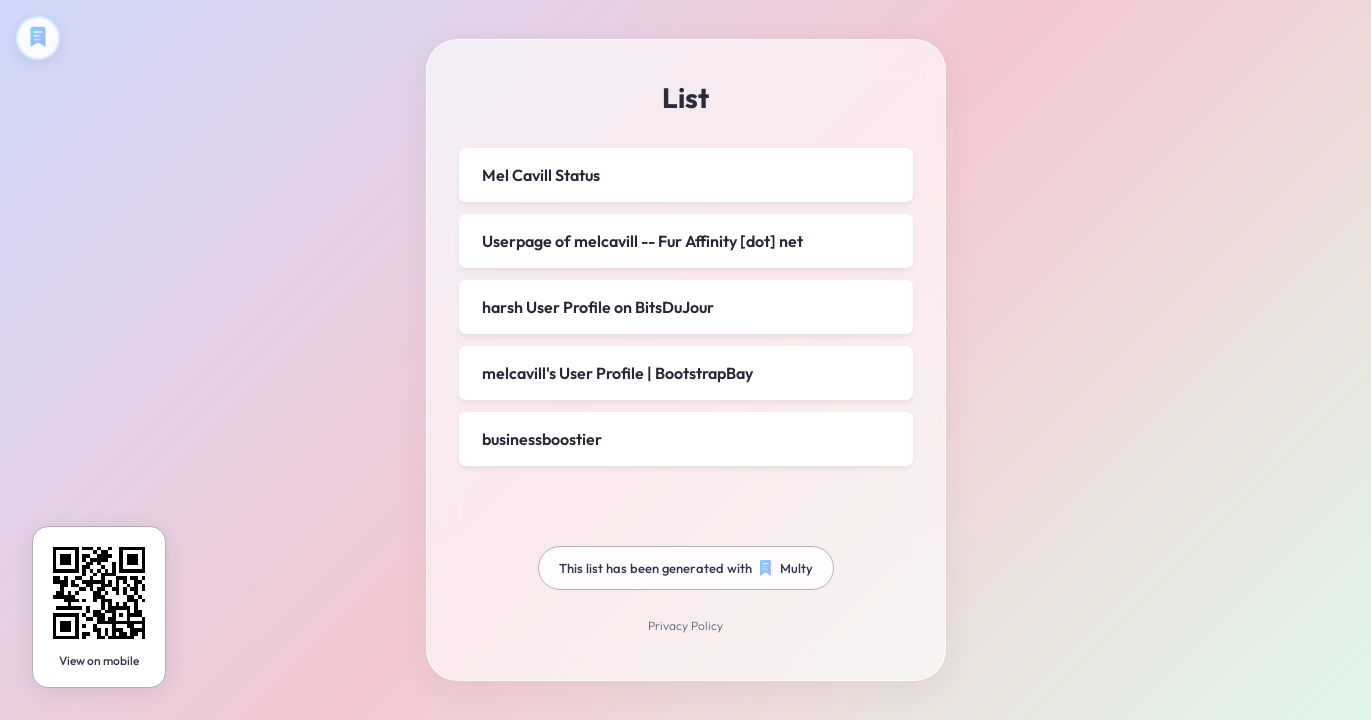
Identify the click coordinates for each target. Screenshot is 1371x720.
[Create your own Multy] (38, 38)
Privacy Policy (685, 626)
